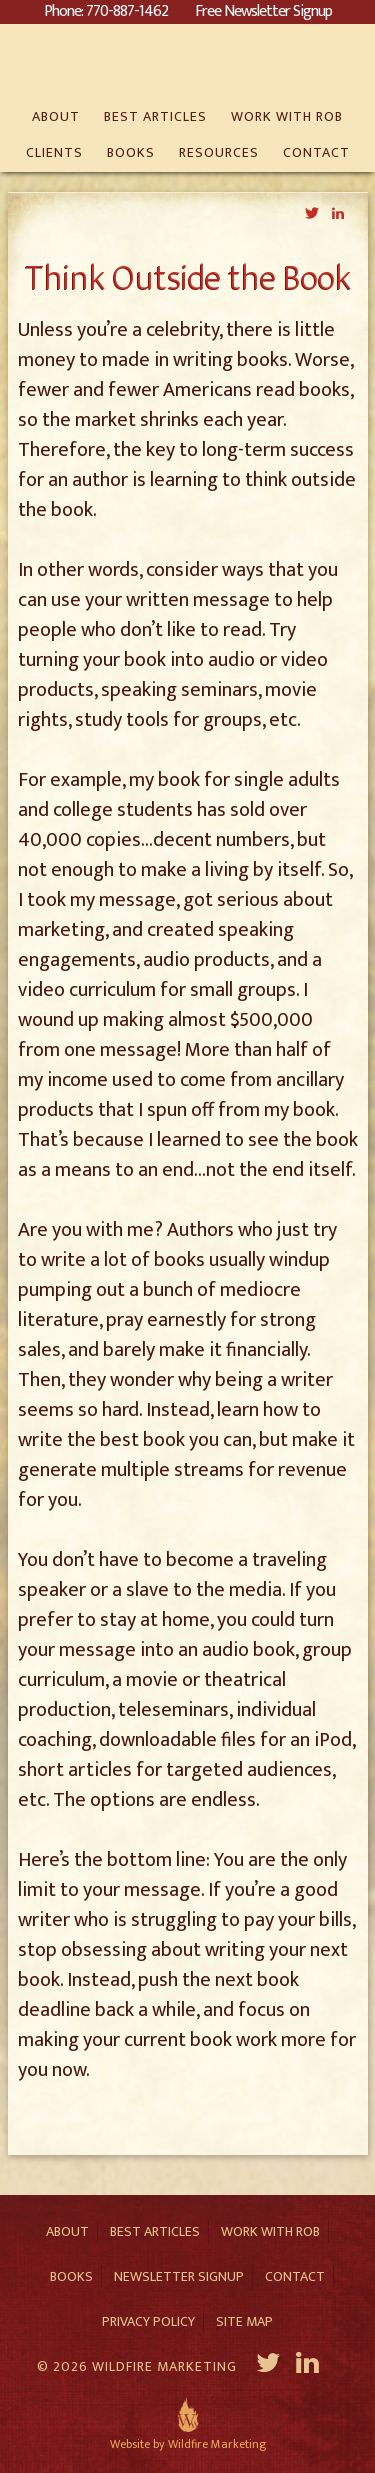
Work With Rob (270, 2231)
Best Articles (155, 2231)
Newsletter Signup (179, 2276)
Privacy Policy (148, 2321)
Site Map (244, 2321)
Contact (295, 2276)
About (67, 2231)
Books (71, 2276)
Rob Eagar (187, 62)
